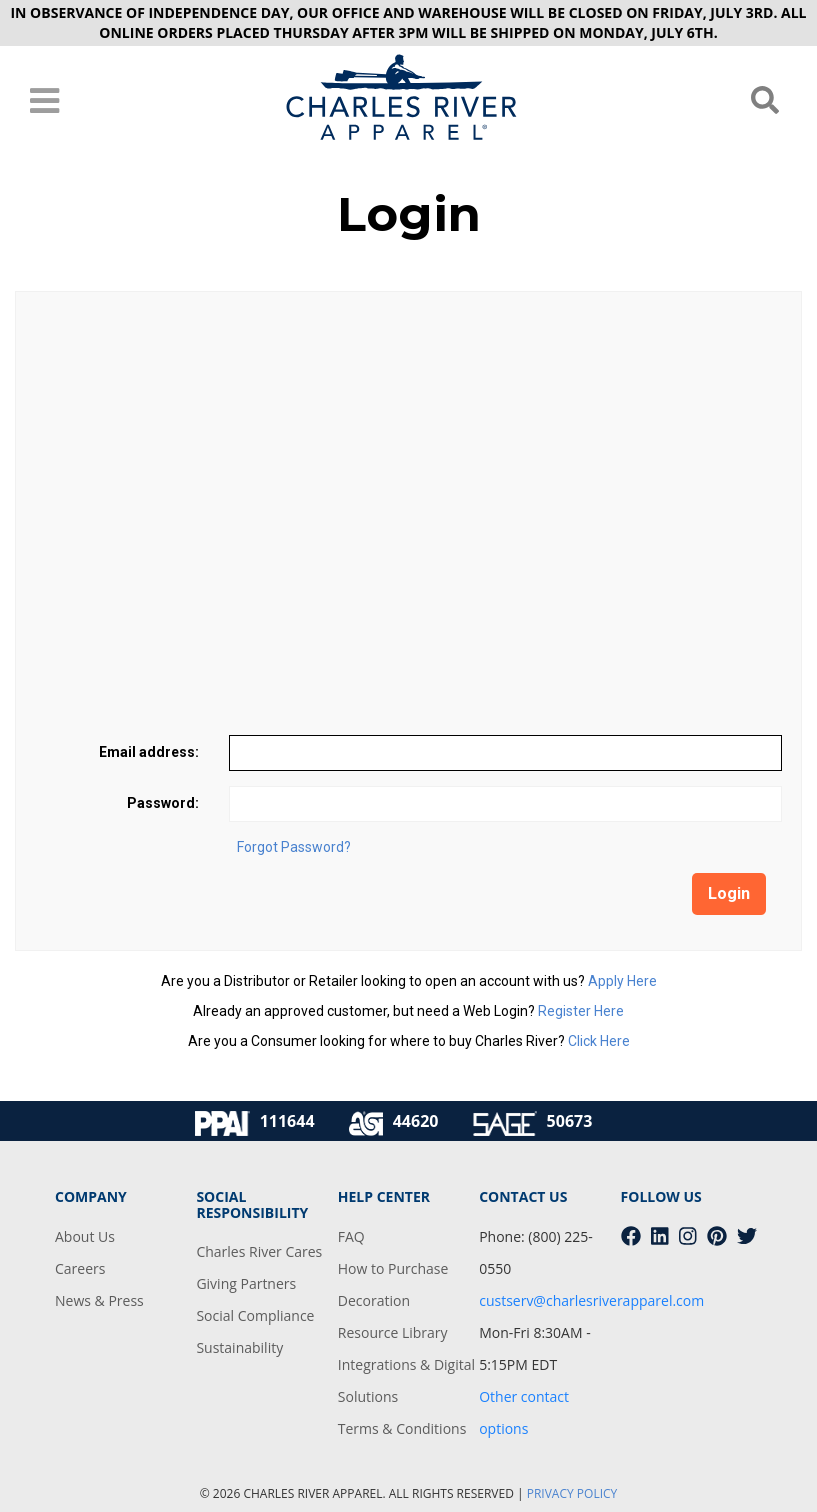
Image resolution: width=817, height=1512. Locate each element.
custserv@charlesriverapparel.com (591, 1300)
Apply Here (622, 981)
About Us (85, 1236)
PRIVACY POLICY (572, 1493)
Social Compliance (255, 1315)
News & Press (99, 1300)
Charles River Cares (259, 1251)
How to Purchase (393, 1268)
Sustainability (239, 1347)
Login (729, 893)
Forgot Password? (294, 847)
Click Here (599, 1041)
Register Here (581, 1011)
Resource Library (393, 1332)
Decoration (374, 1300)
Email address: (149, 752)
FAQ (351, 1236)
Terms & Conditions (402, 1428)
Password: (163, 803)
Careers (80, 1268)
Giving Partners (246, 1283)
